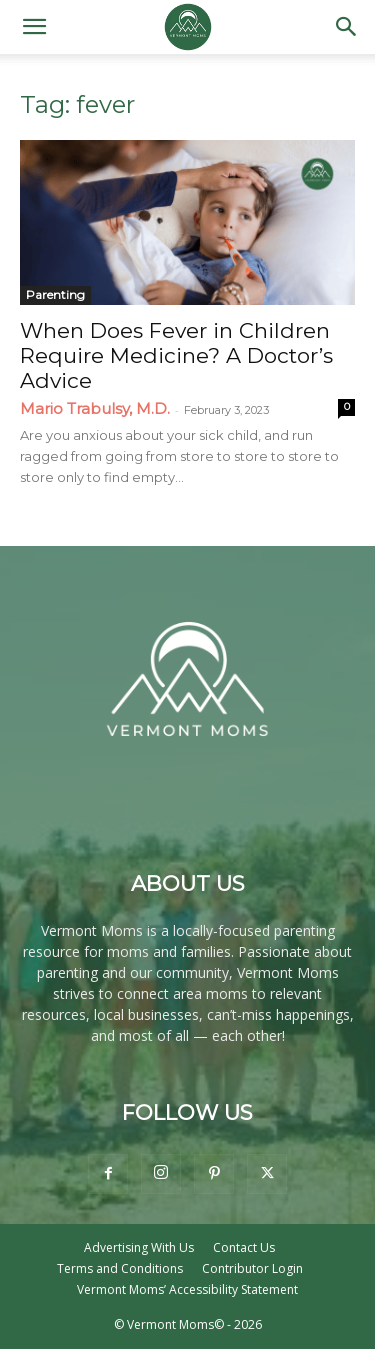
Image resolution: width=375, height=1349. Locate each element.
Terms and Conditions (120, 1268)
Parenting (55, 294)
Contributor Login (252, 1268)
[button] (34, 27)
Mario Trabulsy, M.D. (95, 408)
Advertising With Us (139, 1247)
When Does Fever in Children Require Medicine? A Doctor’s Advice (176, 355)
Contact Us (244, 1247)
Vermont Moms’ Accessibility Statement (187, 1289)
